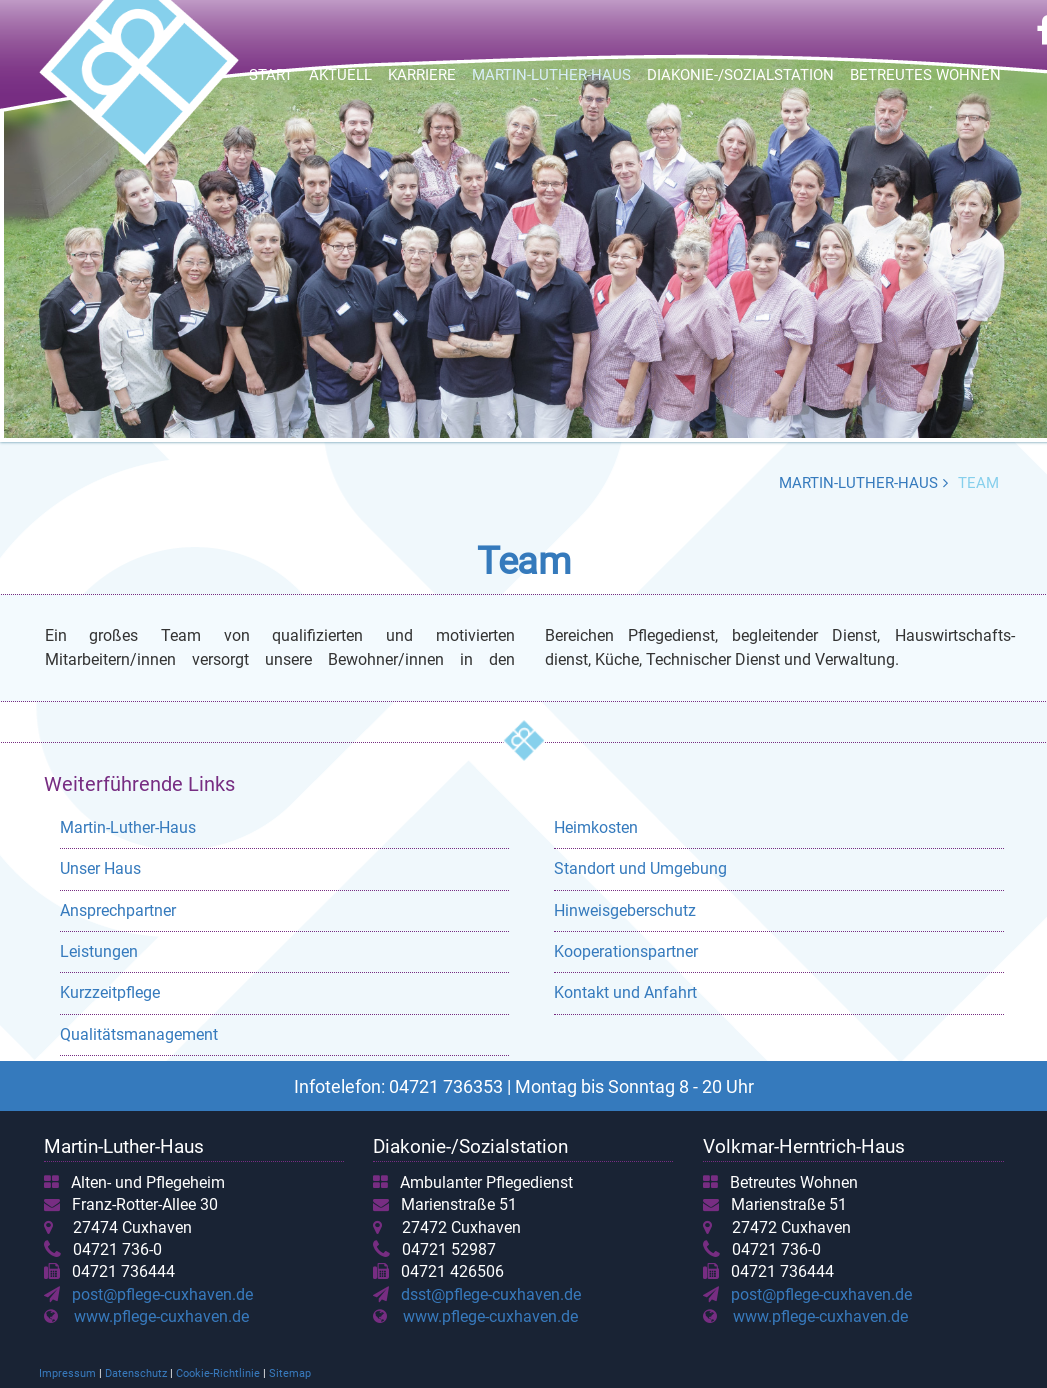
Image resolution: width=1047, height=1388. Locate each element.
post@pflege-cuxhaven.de (158, 1294)
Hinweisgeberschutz (625, 910)
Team (978, 483)
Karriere (422, 75)
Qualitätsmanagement (139, 1034)
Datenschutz (136, 1373)
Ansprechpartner (118, 910)
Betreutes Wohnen (925, 75)
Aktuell (340, 75)
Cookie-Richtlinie (218, 1373)
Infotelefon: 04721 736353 (398, 1086)
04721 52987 (449, 1249)
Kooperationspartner (626, 951)
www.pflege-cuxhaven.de (161, 1316)
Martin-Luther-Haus (551, 75)
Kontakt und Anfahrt (625, 992)
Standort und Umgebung (640, 868)
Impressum (67, 1373)
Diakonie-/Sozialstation (740, 75)
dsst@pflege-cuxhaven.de (487, 1294)
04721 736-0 (117, 1249)
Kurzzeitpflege (110, 992)
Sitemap (290, 1373)
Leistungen (99, 951)
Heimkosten (596, 827)
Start (271, 75)
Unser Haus (100, 868)
